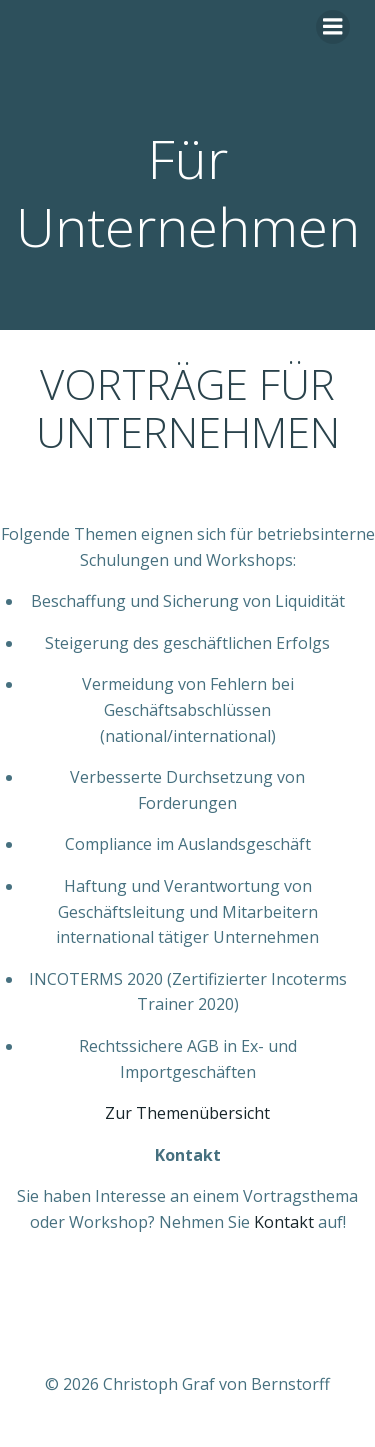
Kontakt (284, 1222)
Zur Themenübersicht (187, 1113)
